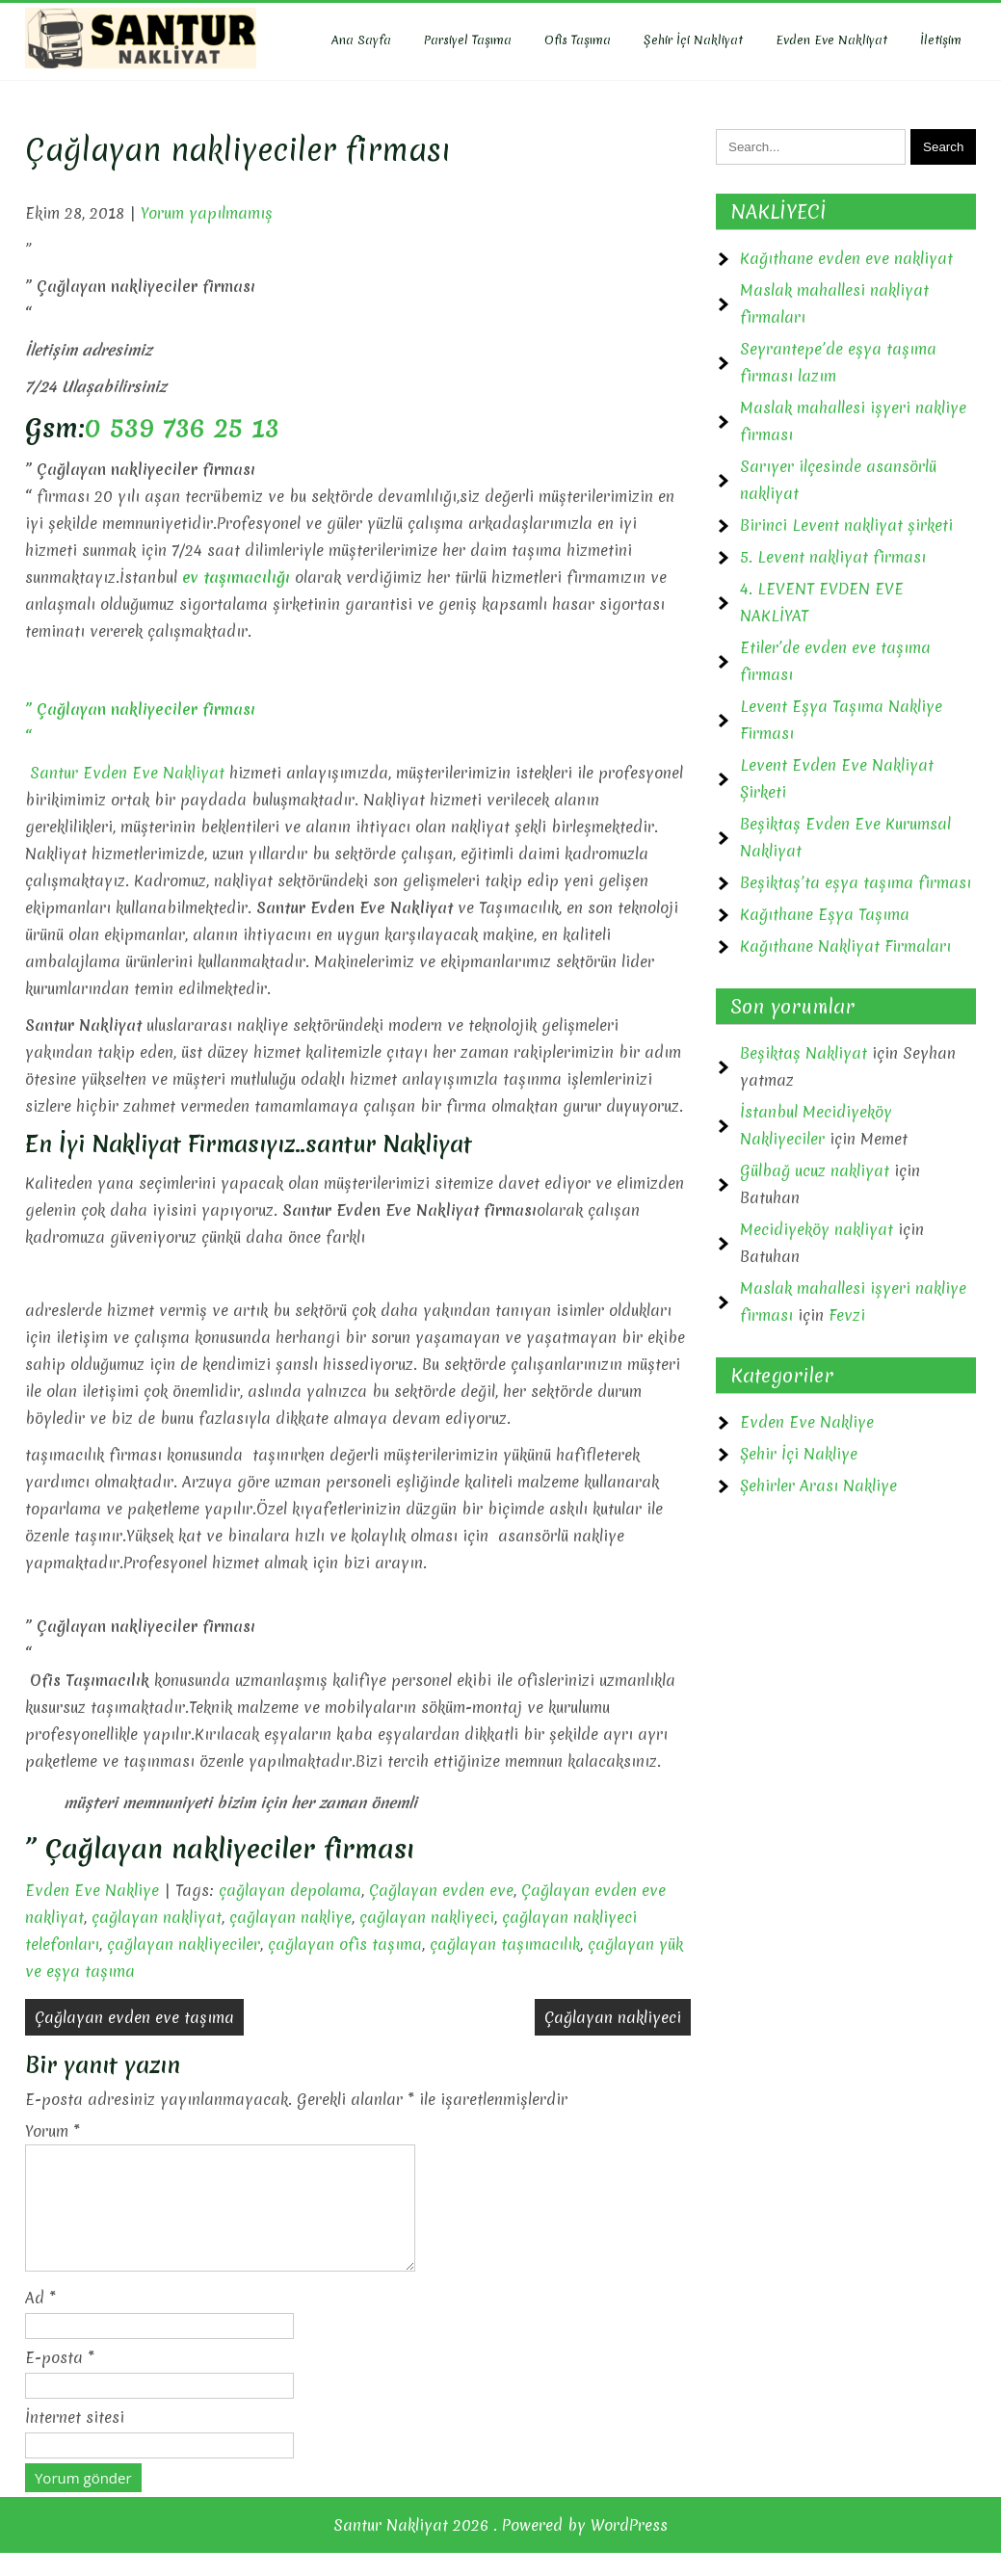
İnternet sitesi (74, 2440)
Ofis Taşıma (577, 40)
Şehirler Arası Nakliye (818, 1485)
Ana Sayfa (361, 40)
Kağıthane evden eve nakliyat (846, 258)
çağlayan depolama (290, 1890)
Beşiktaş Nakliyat (803, 1053)
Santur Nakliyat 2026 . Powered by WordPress (500, 2548)
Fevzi (847, 1315)
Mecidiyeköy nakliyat (816, 1229)
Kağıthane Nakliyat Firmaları (845, 946)
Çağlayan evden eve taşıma (134, 2017)
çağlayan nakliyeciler (183, 1944)
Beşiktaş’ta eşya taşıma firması (855, 882)
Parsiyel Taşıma (468, 40)
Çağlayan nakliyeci (612, 2017)
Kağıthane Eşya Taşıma (824, 914)
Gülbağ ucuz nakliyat (814, 1170)
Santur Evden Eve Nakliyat (124, 772)
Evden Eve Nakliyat (831, 40)
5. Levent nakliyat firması (833, 556)
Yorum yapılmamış (207, 212)
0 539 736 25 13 (182, 427)
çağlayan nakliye (290, 1917)
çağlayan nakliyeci (426, 1917)
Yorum (52, 2131)
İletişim (940, 40)
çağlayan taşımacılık (505, 1944)
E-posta (59, 2380)
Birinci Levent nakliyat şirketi (846, 525)
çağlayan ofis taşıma (345, 1944)
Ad (40, 2320)
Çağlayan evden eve (441, 1890)
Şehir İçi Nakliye (798, 1453)
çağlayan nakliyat (157, 1917)
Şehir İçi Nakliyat (693, 40)
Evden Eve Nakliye (92, 1890)
